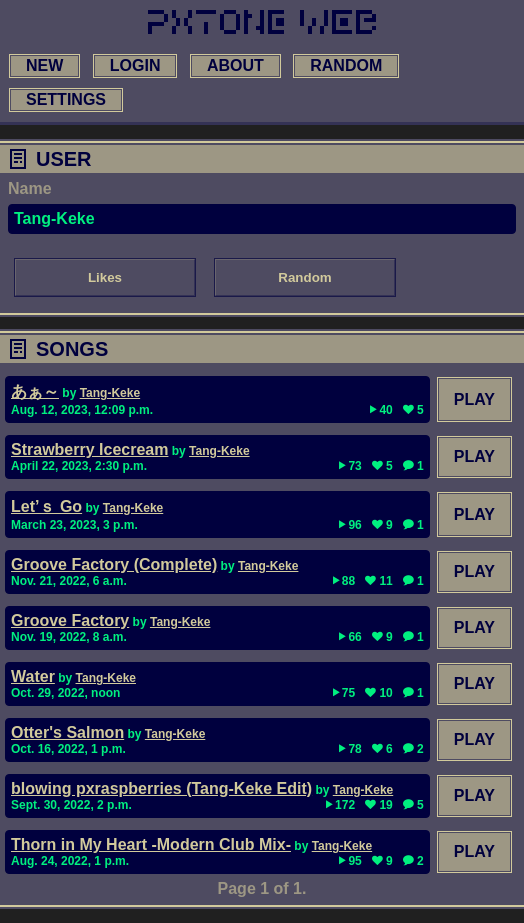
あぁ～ (35, 391)
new (44, 65)
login (135, 65)
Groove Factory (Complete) (114, 564)
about (235, 65)
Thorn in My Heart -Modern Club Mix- (151, 844)
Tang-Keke (110, 393)
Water (33, 676)
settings (66, 99)
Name (30, 188)
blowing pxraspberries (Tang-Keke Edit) (161, 788)
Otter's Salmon (67, 732)
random (346, 65)
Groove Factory (70, 620)
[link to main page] (262, 22)
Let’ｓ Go (46, 506)
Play (474, 399)
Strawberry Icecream (89, 449)
